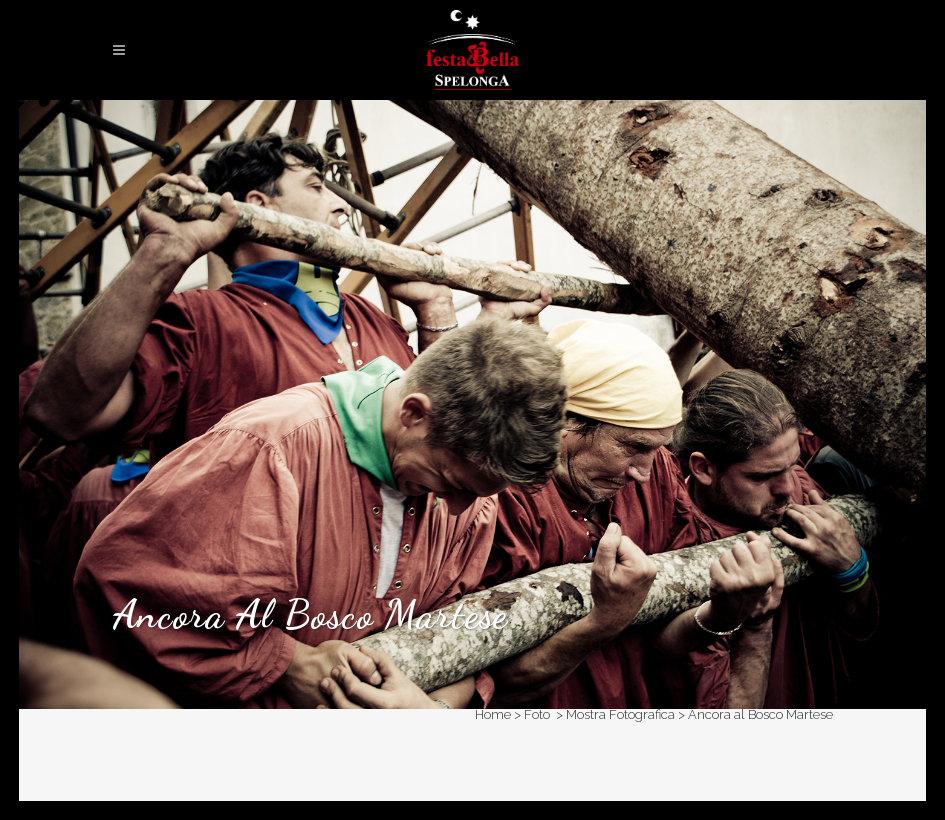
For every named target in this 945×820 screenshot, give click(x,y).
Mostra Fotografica (620, 714)
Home (493, 714)
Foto (537, 714)
